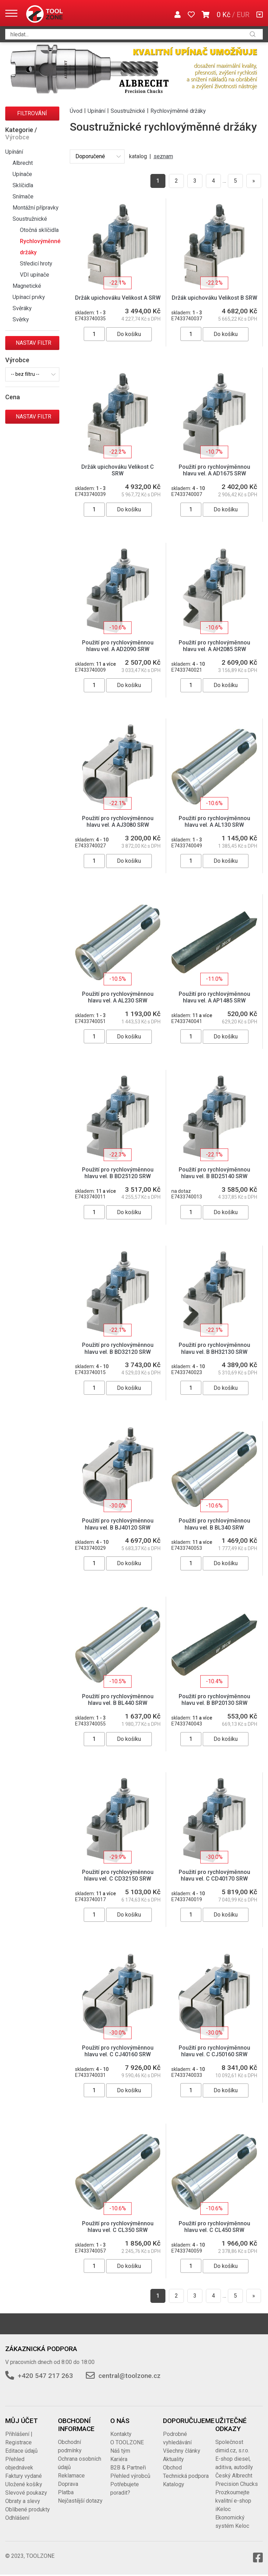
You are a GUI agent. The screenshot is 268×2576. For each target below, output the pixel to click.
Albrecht (23, 163)
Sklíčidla (23, 185)
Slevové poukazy (26, 2492)
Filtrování (32, 113)
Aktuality (173, 2459)
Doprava (68, 2484)
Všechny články (181, 2450)
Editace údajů (21, 2450)
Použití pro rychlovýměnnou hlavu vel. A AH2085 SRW (214, 645)
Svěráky (22, 308)
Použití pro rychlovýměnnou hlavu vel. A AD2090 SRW (118, 645)
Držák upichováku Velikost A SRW (118, 297)
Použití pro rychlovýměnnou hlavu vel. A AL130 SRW (214, 821)
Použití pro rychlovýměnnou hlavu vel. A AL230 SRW (118, 997)
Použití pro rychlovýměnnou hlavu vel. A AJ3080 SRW (118, 821)
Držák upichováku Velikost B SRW (214, 297)
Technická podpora (186, 2476)
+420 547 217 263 (45, 2376)
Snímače (23, 196)
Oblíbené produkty (27, 2509)
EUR (243, 14)
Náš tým (120, 2450)
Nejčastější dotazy (80, 2500)
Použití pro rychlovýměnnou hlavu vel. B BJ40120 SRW (118, 1524)
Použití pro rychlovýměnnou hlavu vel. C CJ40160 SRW (118, 2051)
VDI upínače (34, 274)
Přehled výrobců (130, 2476)
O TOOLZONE (127, 2442)
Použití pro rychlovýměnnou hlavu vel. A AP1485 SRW (214, 997)
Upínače (22, 174)
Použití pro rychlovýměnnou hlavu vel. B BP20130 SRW (214, 1699)
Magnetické (27, 286)
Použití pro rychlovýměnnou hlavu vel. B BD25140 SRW (214, 1173)
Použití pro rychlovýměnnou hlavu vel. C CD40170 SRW (214, 1875)
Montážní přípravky (36, 207)
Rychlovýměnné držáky (39, 247)
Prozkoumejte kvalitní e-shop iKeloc (233, 2500)
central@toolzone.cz (129, 2376)
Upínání (14, 151)
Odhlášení (17, 2518)
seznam (163, 156)
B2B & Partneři (128, 2467)
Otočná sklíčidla (39, 230)
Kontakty (121, 2434)
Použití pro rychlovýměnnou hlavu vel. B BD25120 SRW (118, 1173)
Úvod (76, 110)
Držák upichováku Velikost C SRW (117, 470)
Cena (12, 397)
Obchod (172, 2467)
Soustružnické (30, 219)
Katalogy (173, 2484)
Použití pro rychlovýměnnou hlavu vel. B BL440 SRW (118, 1699)
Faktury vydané (23, 2476)
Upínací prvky (29, 297)
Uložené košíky (23, 2484)
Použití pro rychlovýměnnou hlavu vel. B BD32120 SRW (118, 1348)
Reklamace (71, 2475)
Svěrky (21, 319)
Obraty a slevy (22, 2501)
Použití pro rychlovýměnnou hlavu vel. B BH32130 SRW (214, 1348)
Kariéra (118, 2459)
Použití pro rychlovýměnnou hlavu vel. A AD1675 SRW (214, 470)
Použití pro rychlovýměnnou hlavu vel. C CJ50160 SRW (214, 2051)
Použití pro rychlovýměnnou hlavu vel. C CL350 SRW (118, 2226)
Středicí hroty (36, 263)
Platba (66, 2492)
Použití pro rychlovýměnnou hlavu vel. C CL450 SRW (214, 2226)
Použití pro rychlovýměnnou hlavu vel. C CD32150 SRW (118, 1875)
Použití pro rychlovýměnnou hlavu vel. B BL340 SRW (214, 1524)
